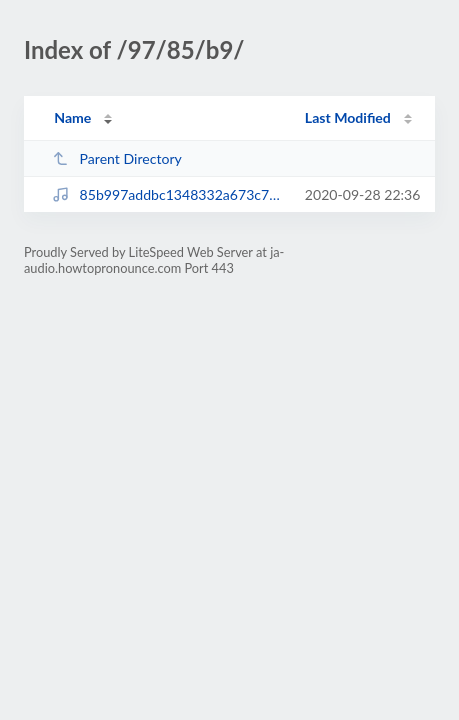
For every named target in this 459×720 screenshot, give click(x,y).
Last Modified (348, 117)
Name (72, 117)
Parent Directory (117, 158)
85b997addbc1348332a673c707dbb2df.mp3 (169, 194)
